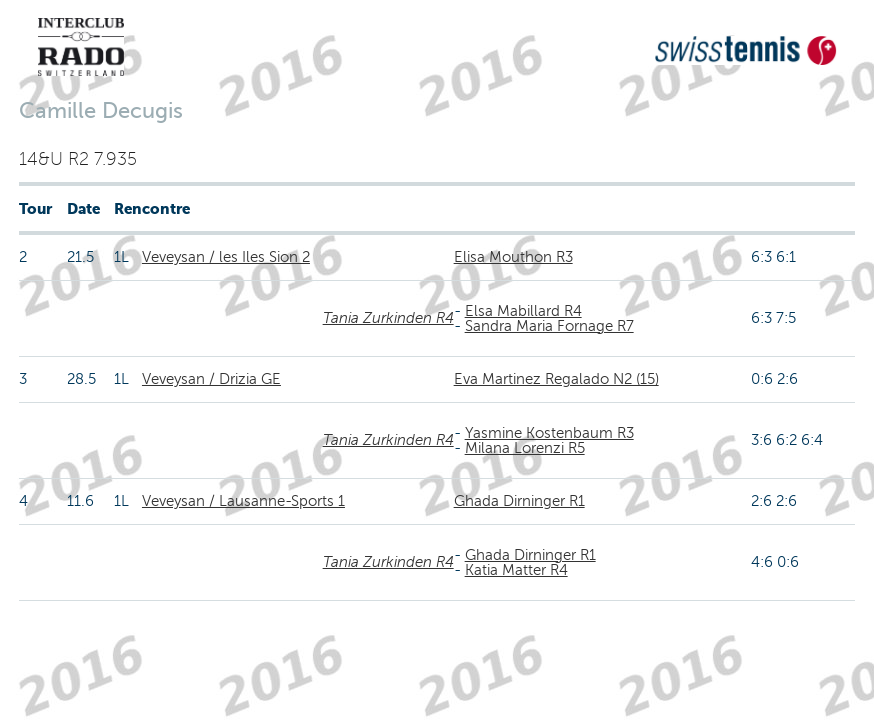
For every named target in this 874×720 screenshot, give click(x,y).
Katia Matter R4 (516, 570)
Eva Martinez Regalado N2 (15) (556, 379)
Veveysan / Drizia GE (211, 379)
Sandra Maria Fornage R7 (549, 326)
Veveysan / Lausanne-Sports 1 (243, 501)
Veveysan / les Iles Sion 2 (226, 257)
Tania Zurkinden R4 (388, 318)
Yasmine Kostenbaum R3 (549, 433)
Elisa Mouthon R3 (513, 257)
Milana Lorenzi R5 (525, 448)
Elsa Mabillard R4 (523, 311)
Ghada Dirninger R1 (519, 501)
